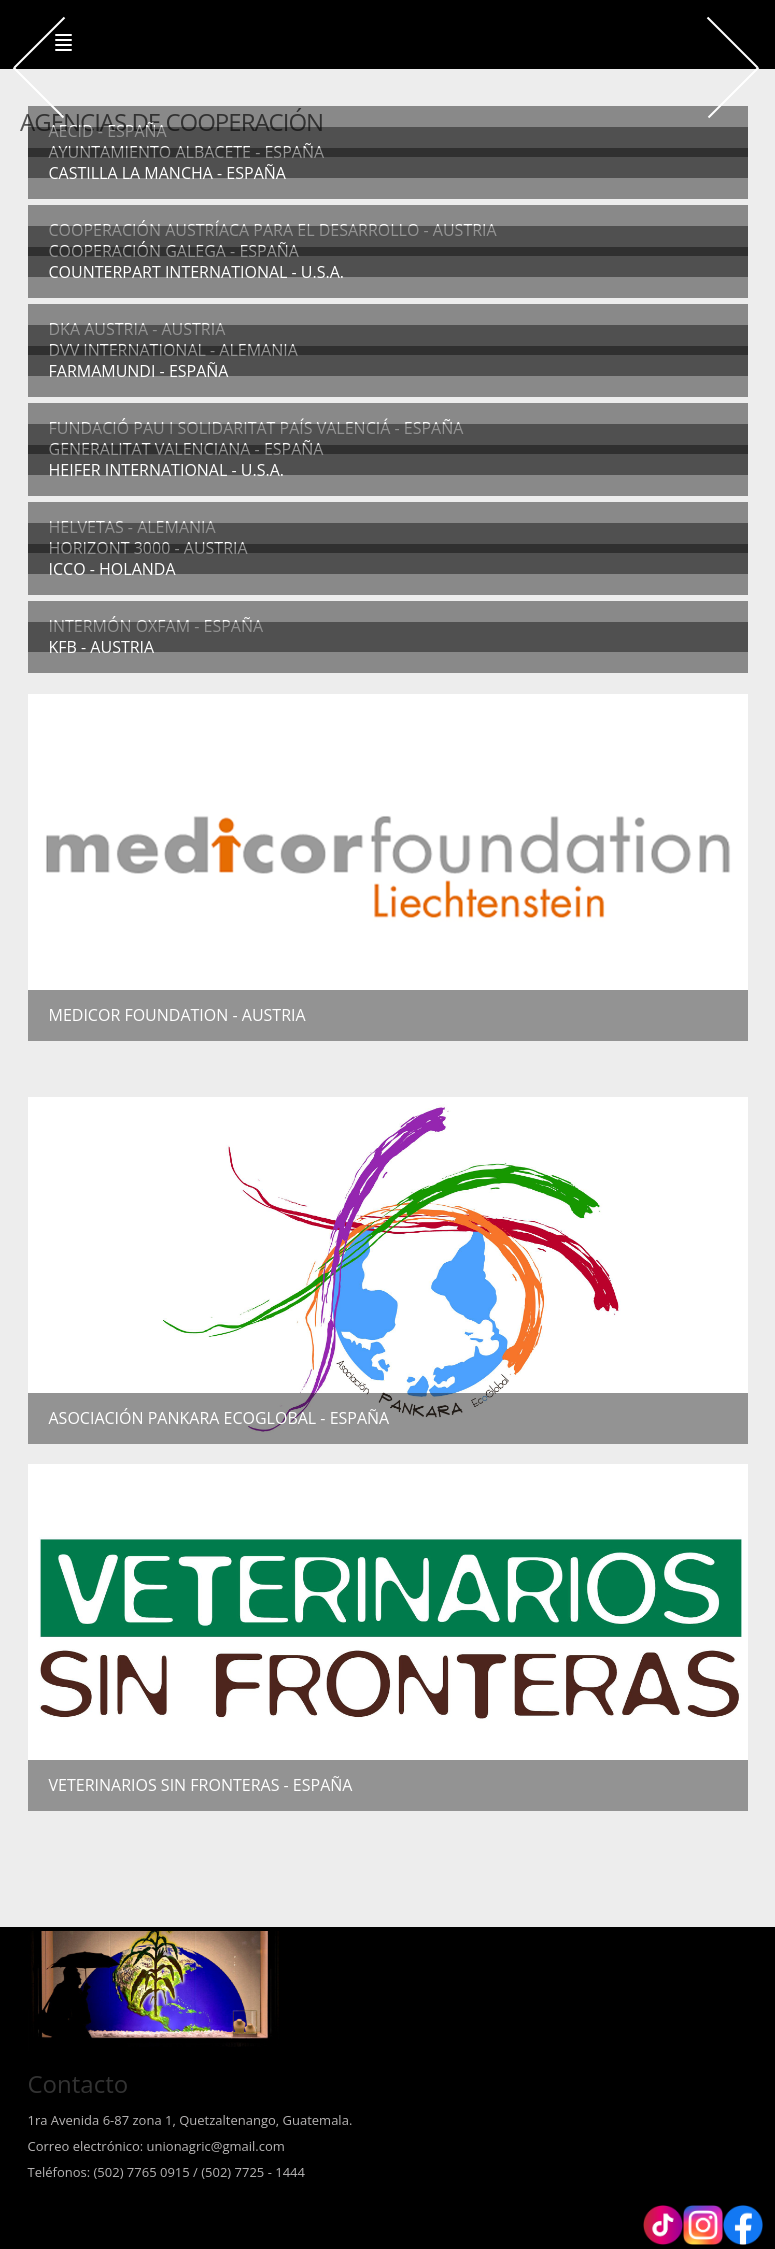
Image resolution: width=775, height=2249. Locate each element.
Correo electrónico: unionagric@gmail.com (156, 2146)
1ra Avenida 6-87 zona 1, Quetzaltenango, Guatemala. (190, 2120)
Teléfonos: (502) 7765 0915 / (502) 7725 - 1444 (166, 2172)
